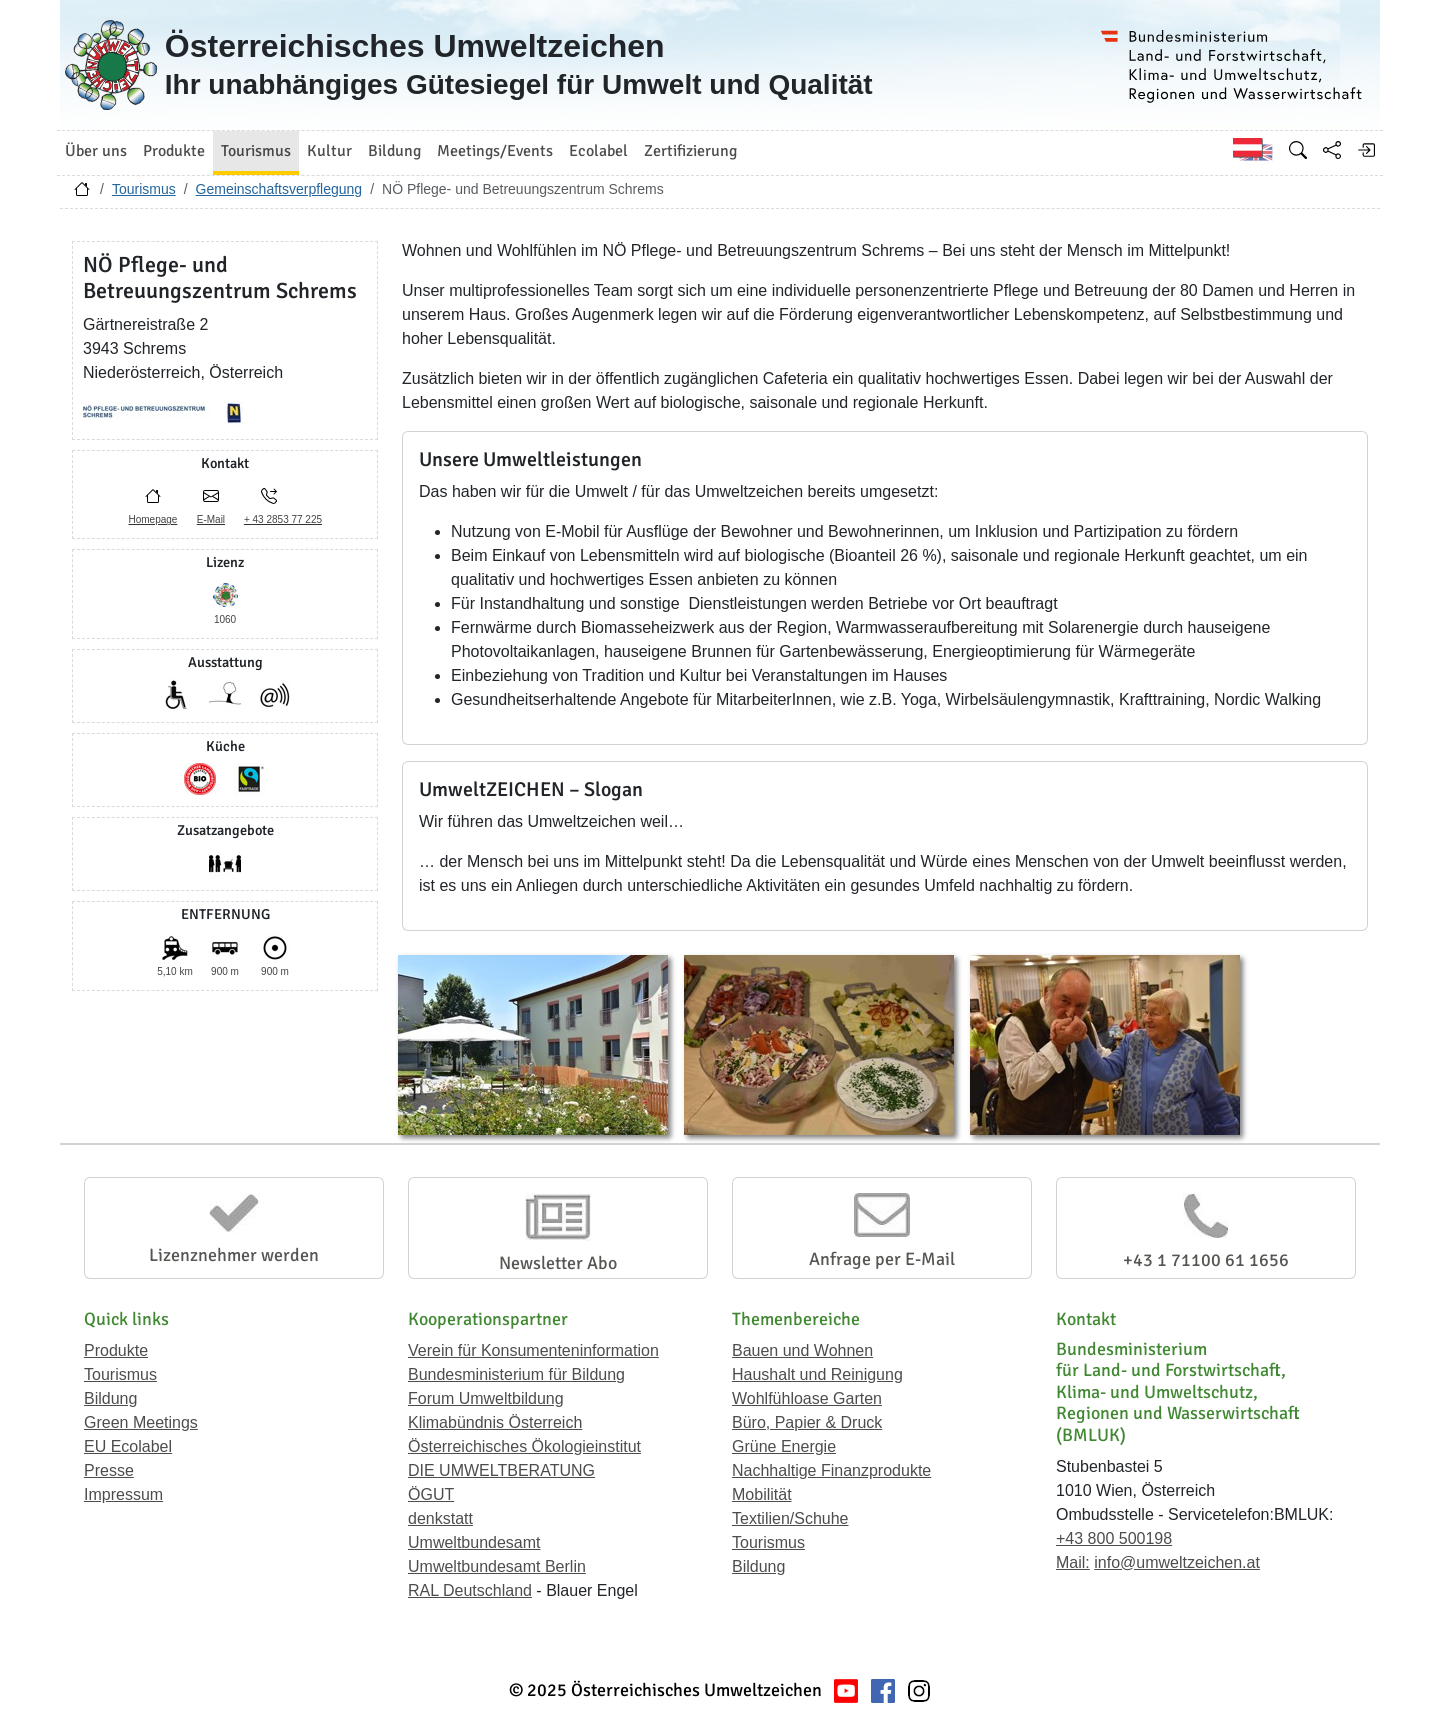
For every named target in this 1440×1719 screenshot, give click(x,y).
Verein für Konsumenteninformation (533, 1350)
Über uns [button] (96, 151)
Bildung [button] (394, 151)
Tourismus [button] (256, 151)
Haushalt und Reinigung (817, 1374)
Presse (109, 1470)
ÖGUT (431, 1494)
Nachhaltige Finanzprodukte (831, 1470)
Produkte (116, 1350)
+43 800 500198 (1114, 1538)
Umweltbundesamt (474, 1542)
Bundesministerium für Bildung (516, 1374)
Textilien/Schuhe (790, 1518)
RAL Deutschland (470, 1590)
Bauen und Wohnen (802, 1350)
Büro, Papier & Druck (807, 1422)
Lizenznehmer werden (234, 1255)
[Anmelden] (1366, 150)
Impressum (123, 1494)
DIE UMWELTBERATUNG (501, 1470)
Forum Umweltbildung (486, 1398)
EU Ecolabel (128, 1446)
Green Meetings (141, 1422)
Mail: (1073, 1562)
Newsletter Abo (558, 1263)
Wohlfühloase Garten (807, 1398)
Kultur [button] (329, 151)
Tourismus (144, 189)
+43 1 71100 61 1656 (1206, 1260)
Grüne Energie (784, 1446)
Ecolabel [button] (598, 151)
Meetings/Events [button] (495, 151)
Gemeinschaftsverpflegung (279, 189)
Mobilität (762, 1494)
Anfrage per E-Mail (882, 1259)
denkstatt (440, 1518)
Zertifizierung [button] (690, 151)
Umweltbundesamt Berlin (497, 1566)
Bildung (110, 1398)
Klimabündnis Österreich (495, 1422)
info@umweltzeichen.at (1177, 1562)
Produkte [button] (174, 151)
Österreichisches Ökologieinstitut (524, 1446)
